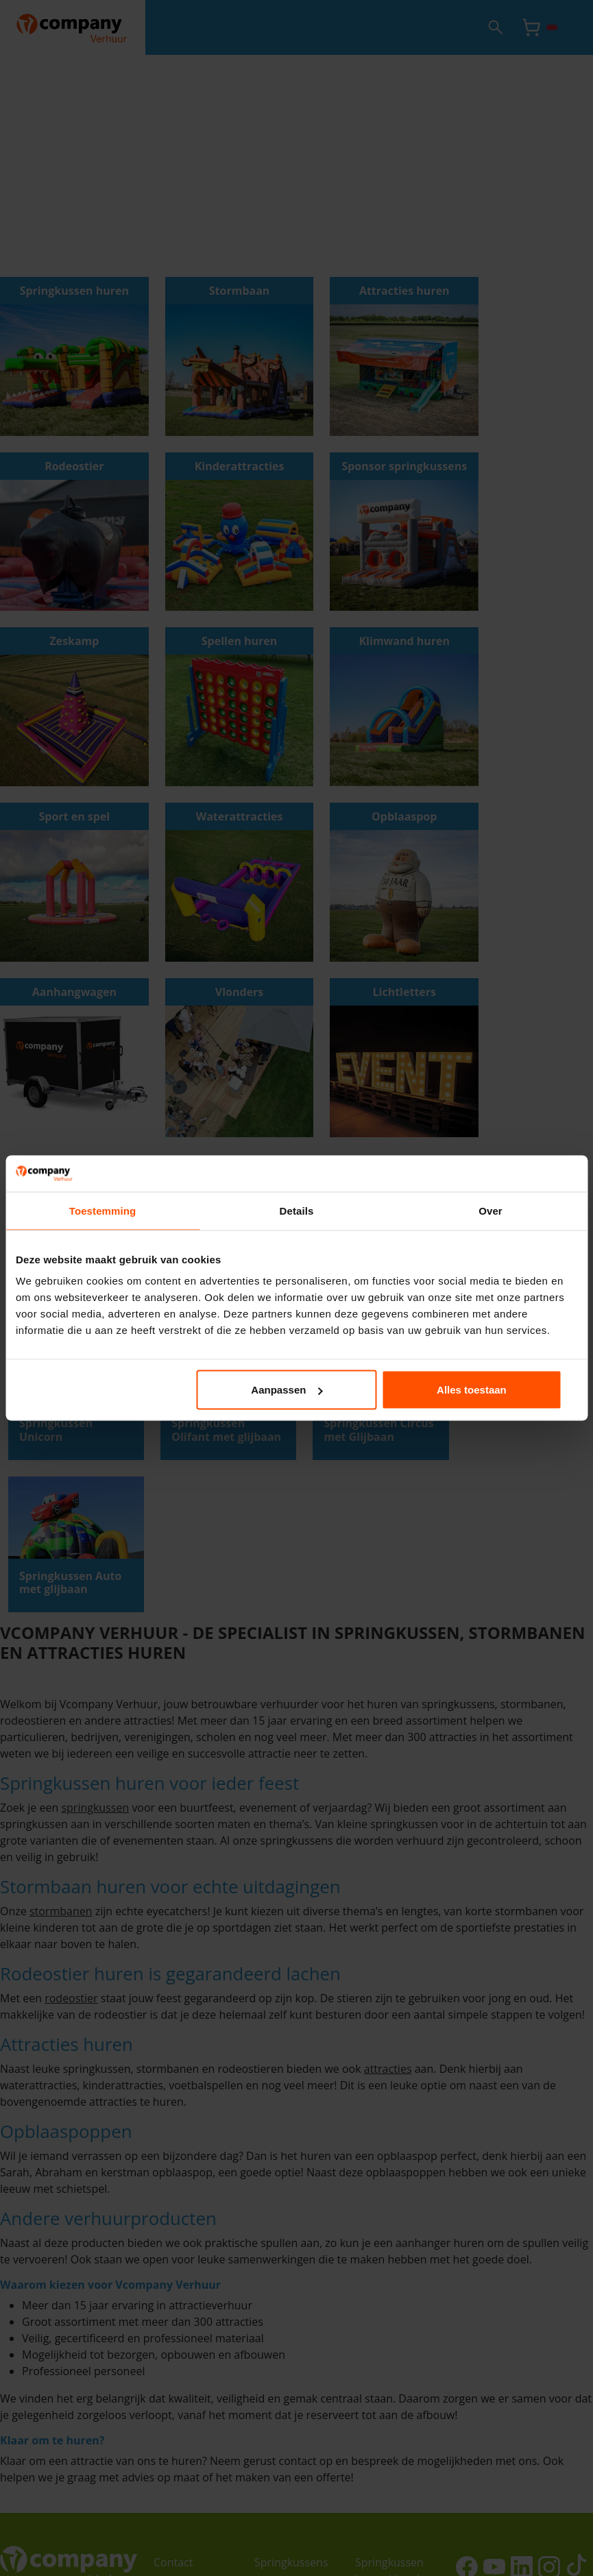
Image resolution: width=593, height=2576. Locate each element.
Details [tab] (297, 1210)
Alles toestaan (485, 1390)
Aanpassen (294, 1390)
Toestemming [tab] (102, 1210)
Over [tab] (491, 1210)
